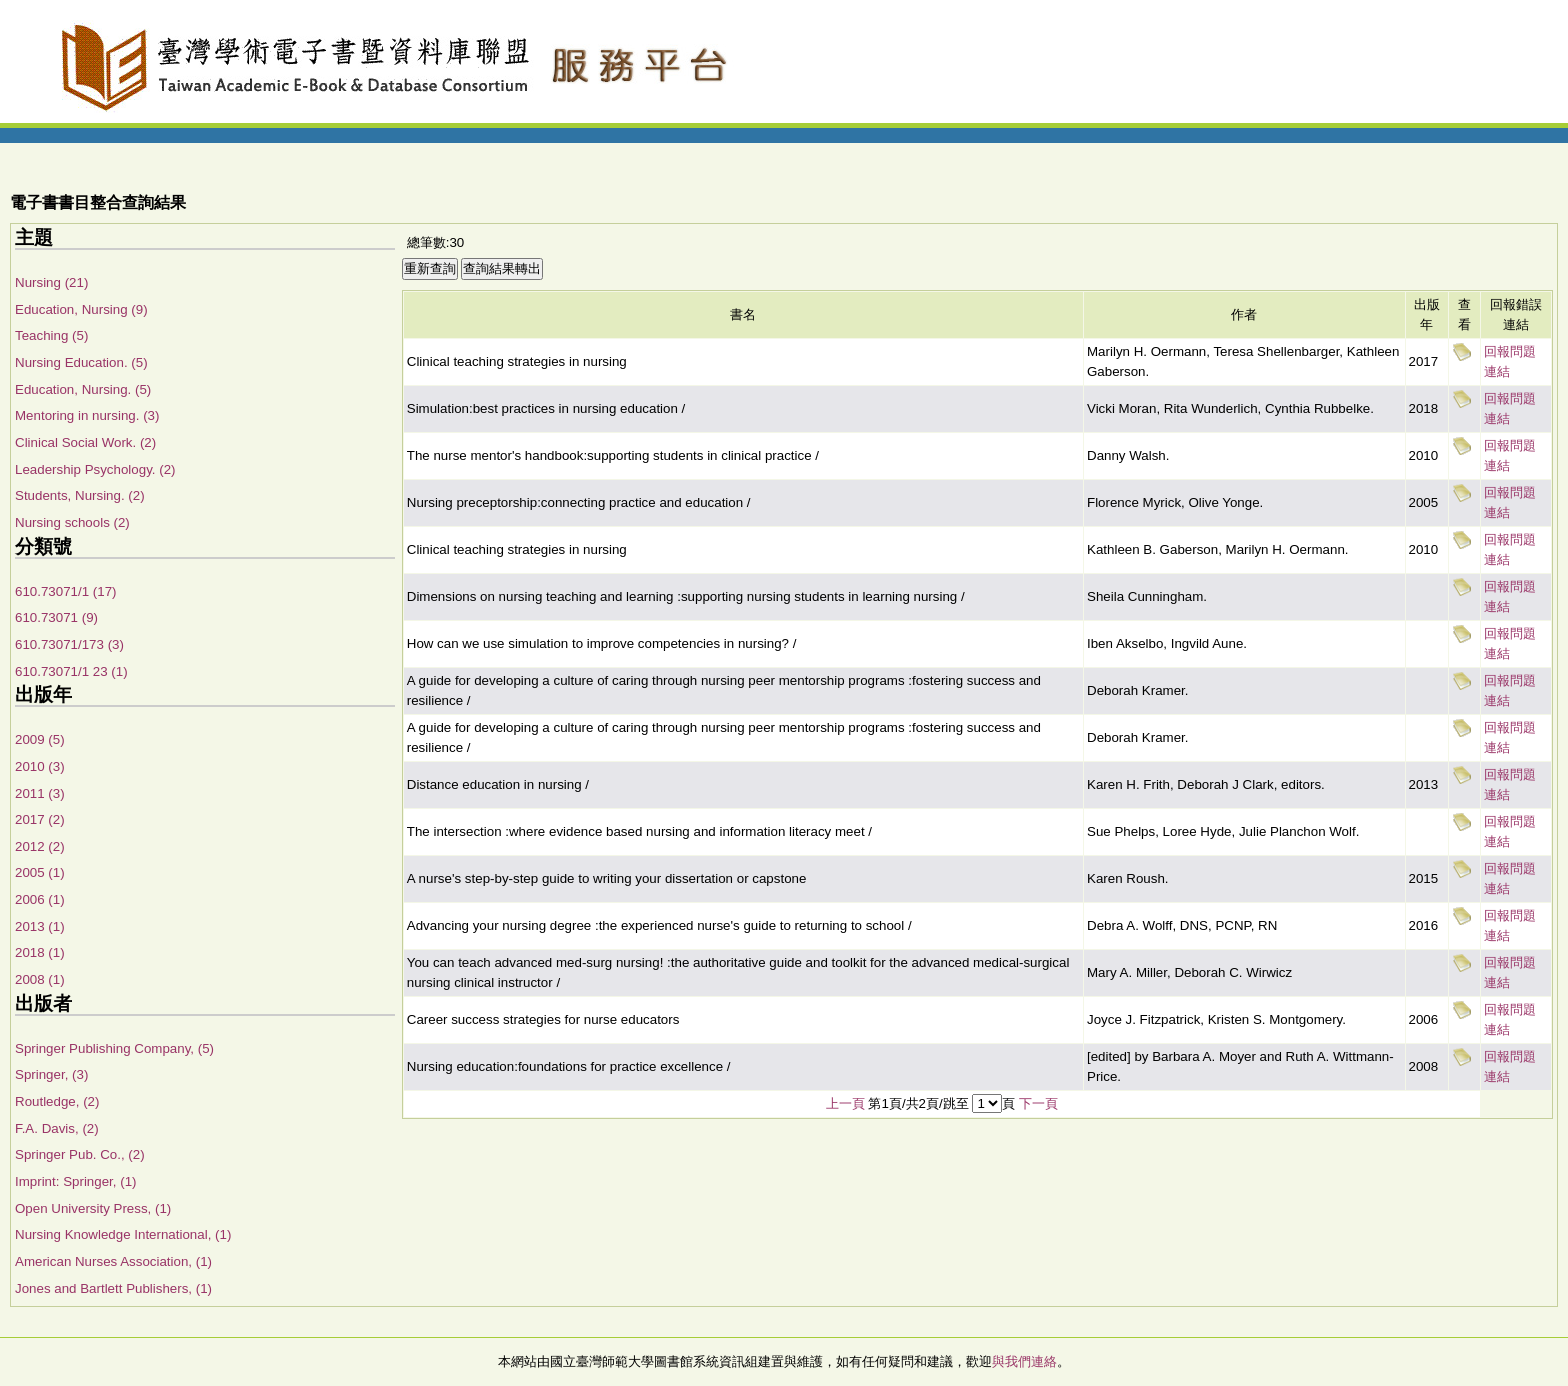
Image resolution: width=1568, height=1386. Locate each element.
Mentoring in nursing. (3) (87, 415)
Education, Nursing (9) (81, 309)
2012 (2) (40, 846)
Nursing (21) (51, 282)
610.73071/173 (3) (69, 644)
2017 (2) (40, 819)
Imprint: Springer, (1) (75, 1181)
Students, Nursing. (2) (80, 495)
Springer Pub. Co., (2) (80, 1154)
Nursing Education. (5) (81, 362)
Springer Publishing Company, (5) (114, 1048)
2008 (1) (40, 979)
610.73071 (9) (56, 617)
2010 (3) (40, 766)
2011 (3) (40, 793)
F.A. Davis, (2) (57, 1128)
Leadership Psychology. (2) (95, 469)
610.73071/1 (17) (66, 591)
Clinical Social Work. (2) (85, 442)
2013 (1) (40, 926)
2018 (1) (40, 952)
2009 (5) (40, 739)
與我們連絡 (1024, 1361)
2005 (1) (40, 872)
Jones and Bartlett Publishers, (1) (113, 1288)
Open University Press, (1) (93, 1208)
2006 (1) (40, 899)
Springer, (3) (51, 1074)
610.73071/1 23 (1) (71, 671)
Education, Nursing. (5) (83, 389)
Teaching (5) (51, 335)
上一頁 (845, 1103)
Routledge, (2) (57, 1101)
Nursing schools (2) (72, 522)
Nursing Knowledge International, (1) (123, 1234)
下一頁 (1038, 1103)
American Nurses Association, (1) (113, 1261)
